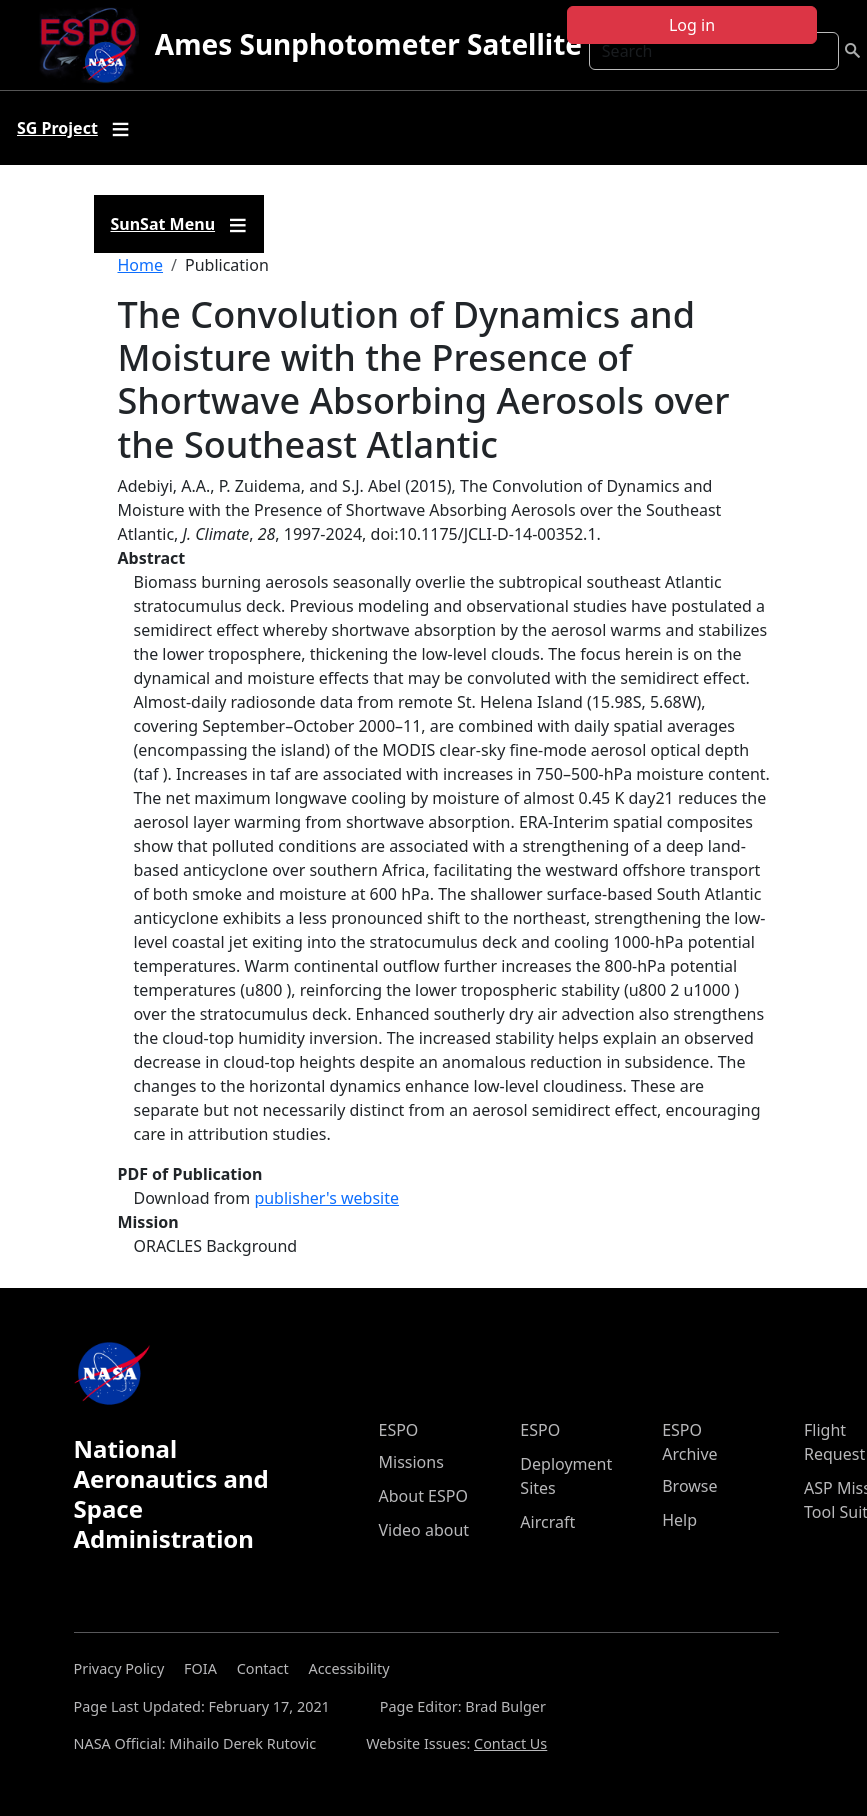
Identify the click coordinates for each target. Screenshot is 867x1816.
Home (141, 265)
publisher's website (326, 1198)
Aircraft (547, 1522)
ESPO (399, 1430)
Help (679, 1520)
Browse (689, 1486)
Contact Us (510, 1743)
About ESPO (423, 1496)
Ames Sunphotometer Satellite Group (415, 44)
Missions (411, 1462)
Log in (692, 25)
